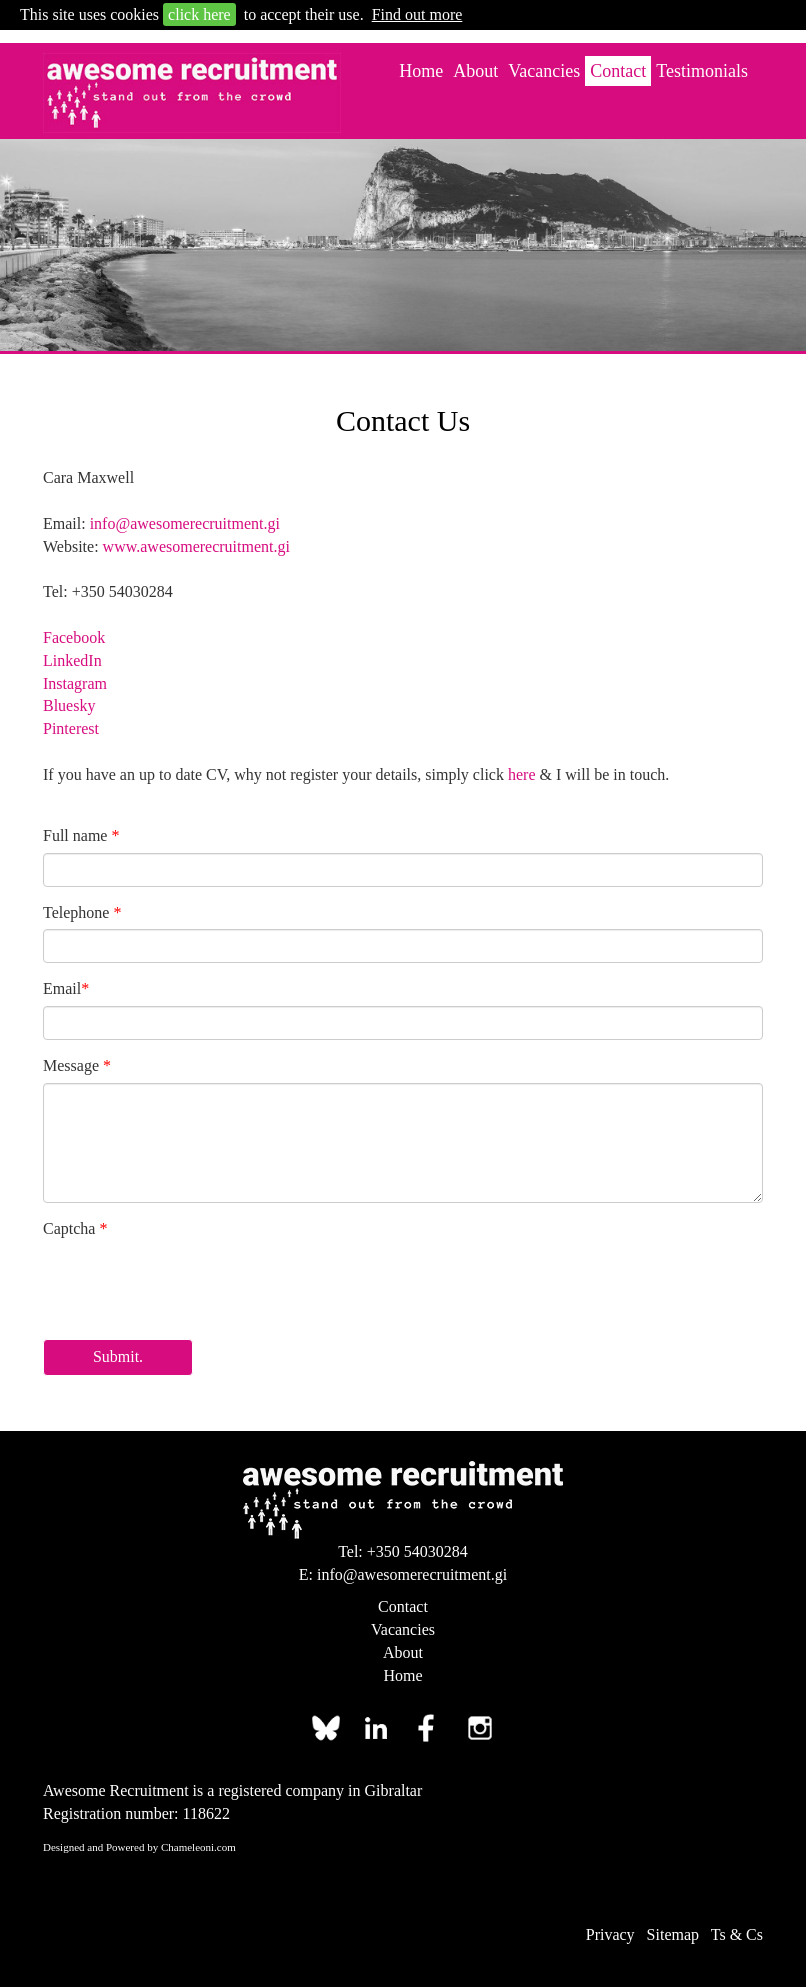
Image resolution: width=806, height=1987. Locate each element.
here (522, 774)
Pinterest (71, 728)
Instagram (75, 683)
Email (66, 988)
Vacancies (544, 71)
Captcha (75, 1228)
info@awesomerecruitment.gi (185, 523)
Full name (81, 835)
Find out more (417, 14)
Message (77, 1065)
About (475, 71)
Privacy (610, 1934)
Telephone (82, 912)
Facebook (74, 637)
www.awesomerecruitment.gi (196, 546)
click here (199, 14)
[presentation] (195, 1285)
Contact (618, 71)
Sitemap (673, 1934)
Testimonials (702, 71)
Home (421, 71)
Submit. (118, 1356)
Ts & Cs (737, 1934)
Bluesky (69, 705)
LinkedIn (72, 660)
